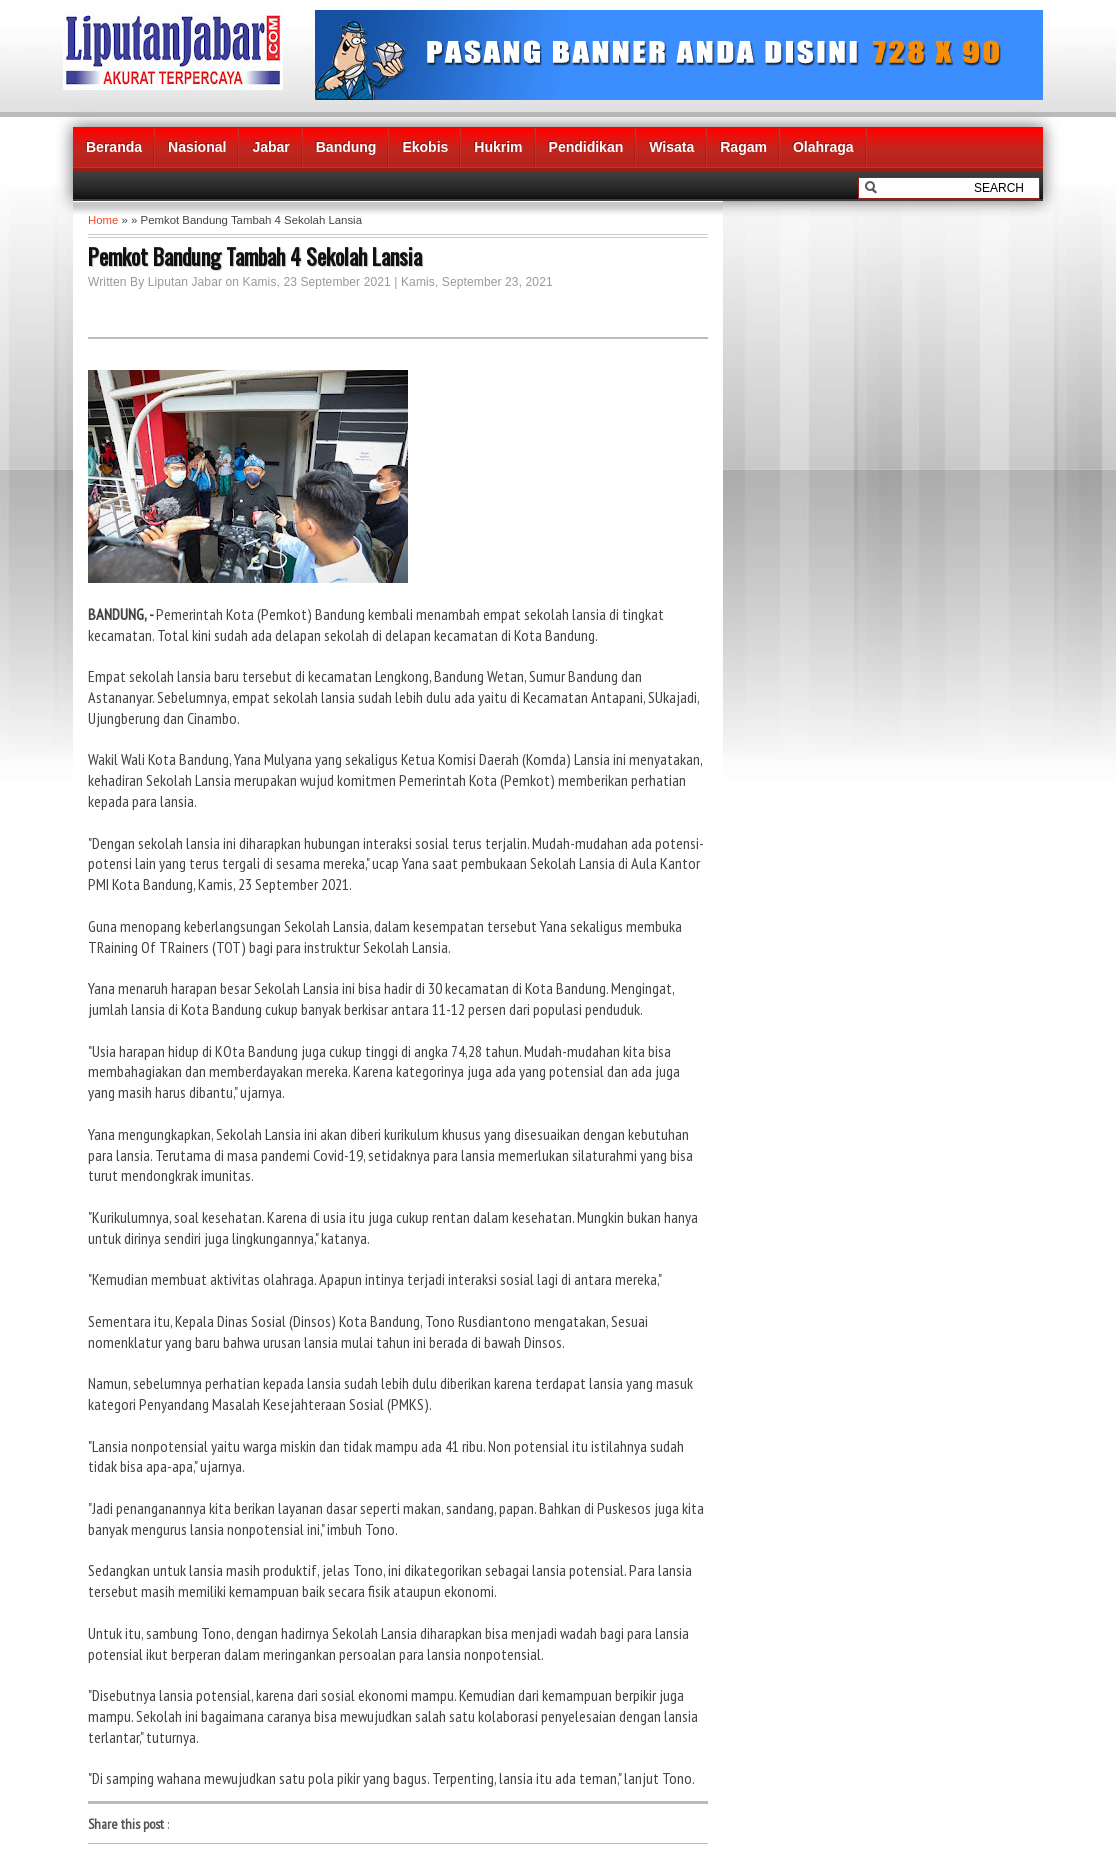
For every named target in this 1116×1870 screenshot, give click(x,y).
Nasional (197, 147)
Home (103, 220)
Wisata (671, 147)
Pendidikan (586, 147)
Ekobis (425, 147)
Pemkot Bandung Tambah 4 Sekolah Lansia (255, 256)
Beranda (114, 147)
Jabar (270, 147)
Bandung (346, 147)
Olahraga (823, 147)
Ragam (743, 147)
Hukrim (498, 147)
